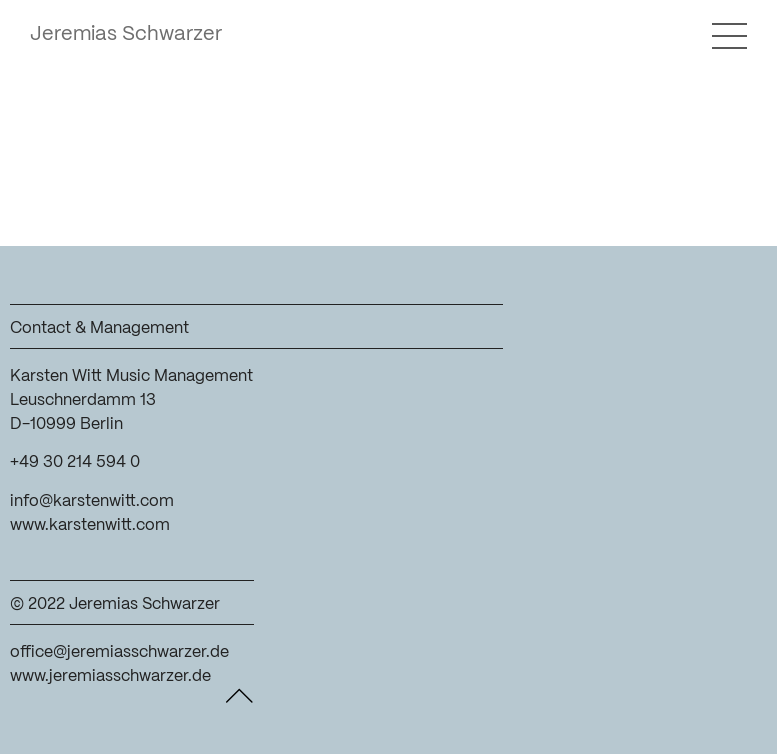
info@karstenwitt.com (92, 501)
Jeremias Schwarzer (126, 34)
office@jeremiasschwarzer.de (119, 652)
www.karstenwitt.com (90, 525)
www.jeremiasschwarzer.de (110, 676)
